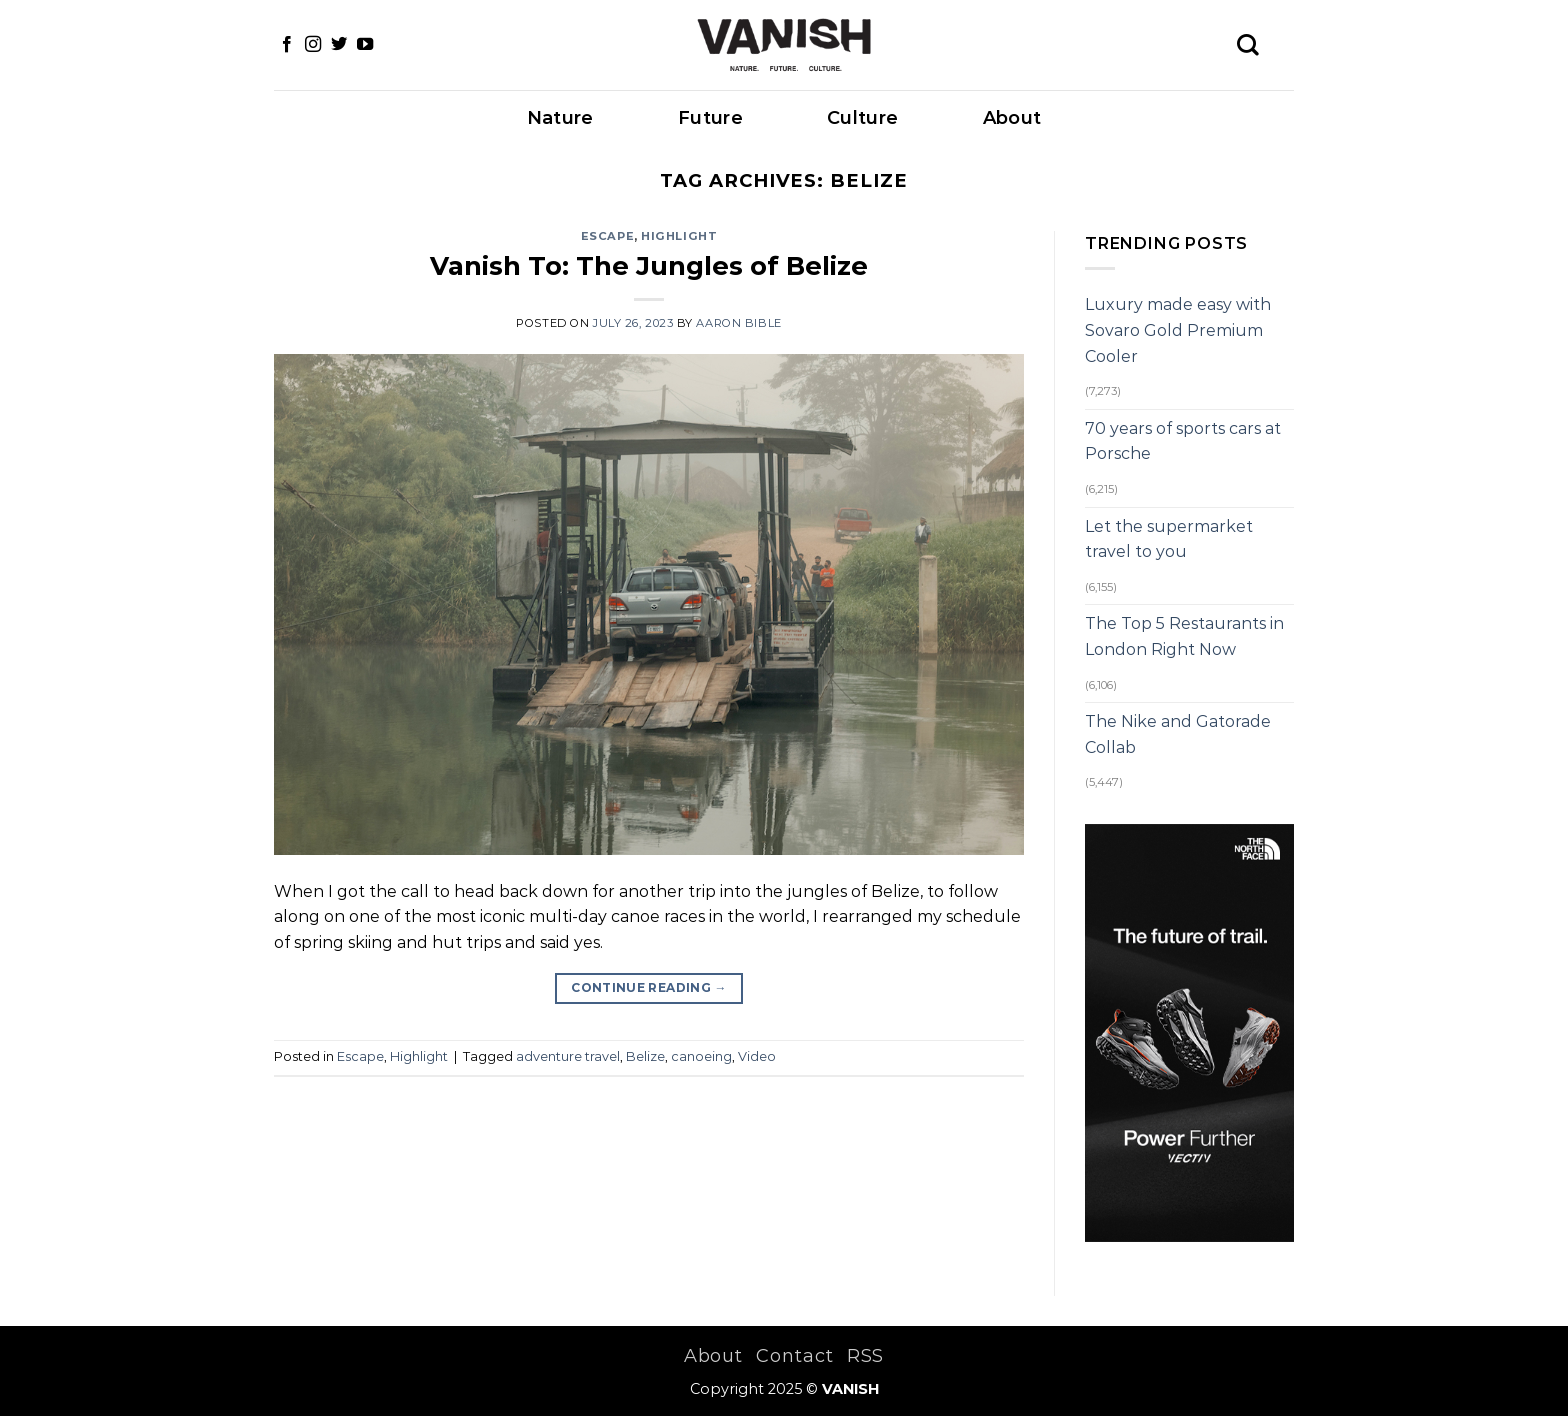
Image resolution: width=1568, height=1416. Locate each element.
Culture (863, 118)
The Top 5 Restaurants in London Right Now (1184, 636)
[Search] (1248, 45)
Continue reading (649, 987)
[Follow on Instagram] (313, 45)
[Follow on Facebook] (287, 45)
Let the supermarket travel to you (1169, 539)
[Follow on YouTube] (365, 45)
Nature (560, 118)
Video (757, 1056)
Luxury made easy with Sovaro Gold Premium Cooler (1178, 330)
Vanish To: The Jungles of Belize (649, 265)
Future (710, 118)
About (1012, 118)
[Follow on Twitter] (339, 45)
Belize (645, 1056)
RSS (865, 1356)
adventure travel (568, 1056)
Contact (794, 1356)
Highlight (679, 236)
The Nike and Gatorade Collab (1178, 734)
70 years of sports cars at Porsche (1183, 441)
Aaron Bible (738, 323)
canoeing (701, 1056)
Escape (607, 236)
